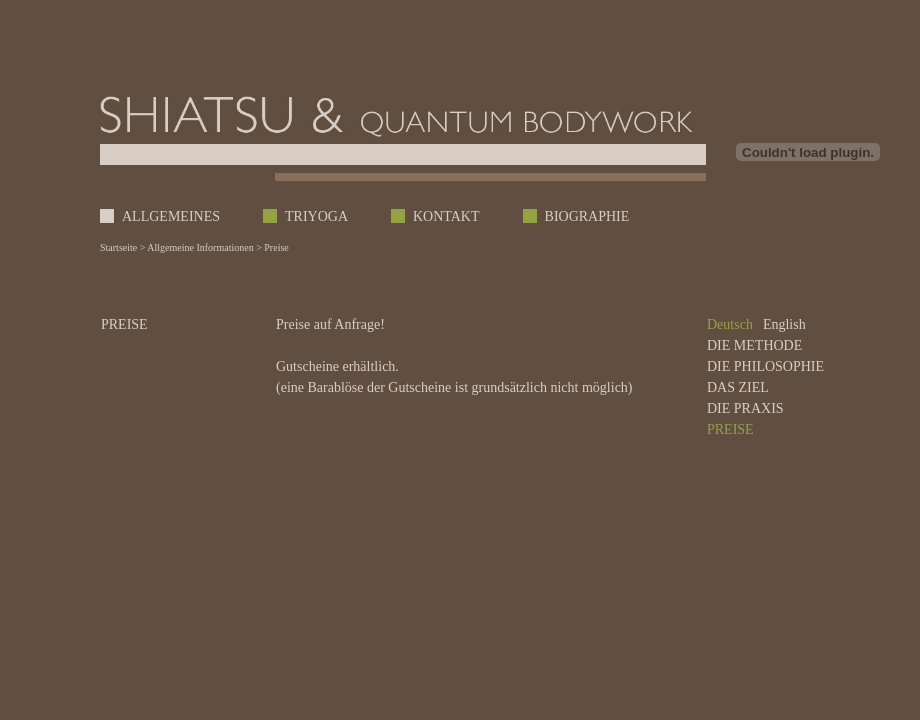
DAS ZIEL (738, 387)
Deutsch (730, 324)
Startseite (118, 247)
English (784, 324)
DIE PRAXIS (745, 408)
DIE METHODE (754, 345)
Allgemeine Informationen (200, 247)
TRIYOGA (316, 216)
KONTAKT (446, 216)
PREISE (730, 429)
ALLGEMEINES (171, 216)
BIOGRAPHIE (587, 216)
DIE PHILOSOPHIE (765, 366)
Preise (276, 247)
